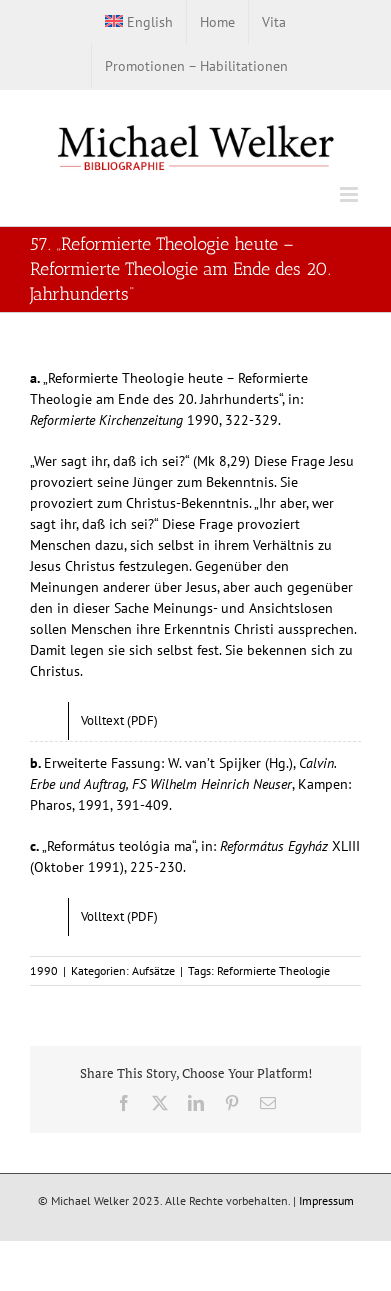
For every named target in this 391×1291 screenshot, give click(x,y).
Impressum (326, 1200)
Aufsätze (153, 970)
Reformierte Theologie (273, 970)
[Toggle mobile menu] (350, 194)
